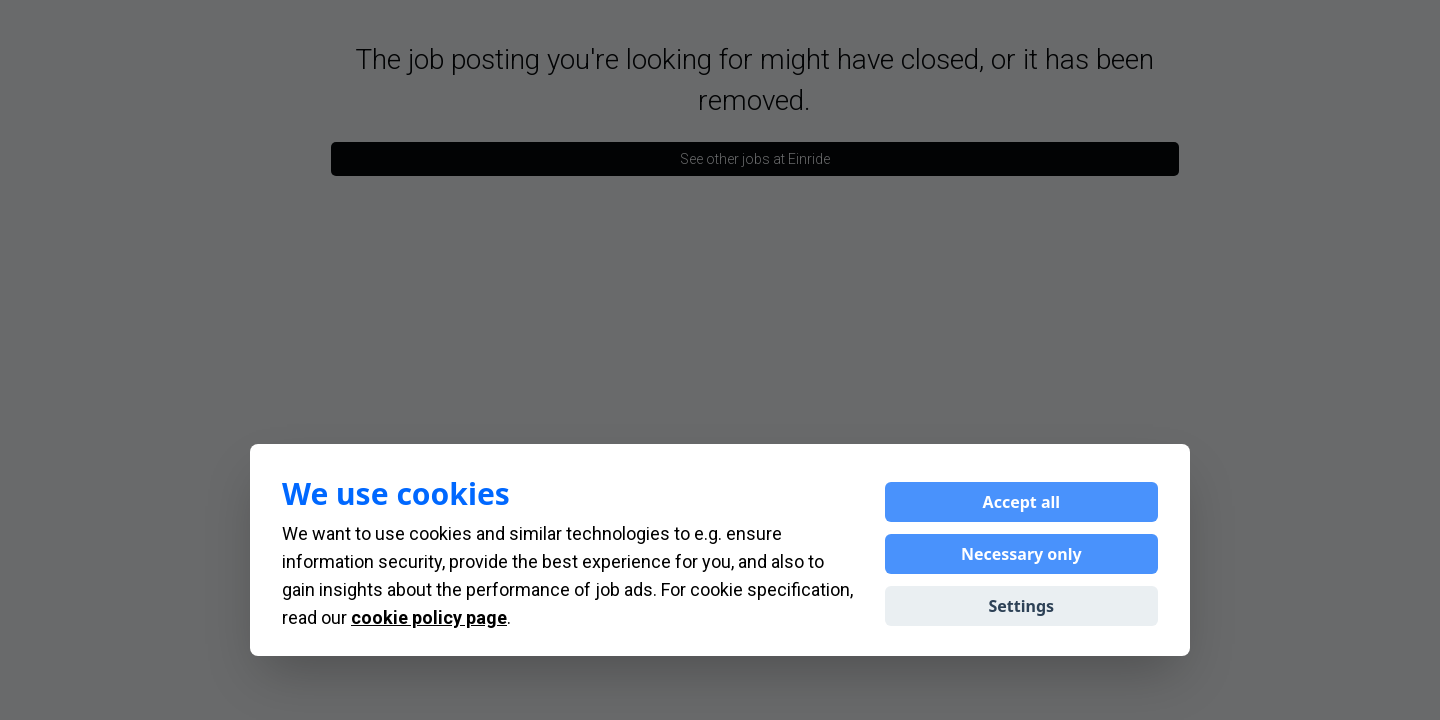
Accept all (1021, 502)
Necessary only (1021, 554)
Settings (1022, 606)
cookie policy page (429, 617)
